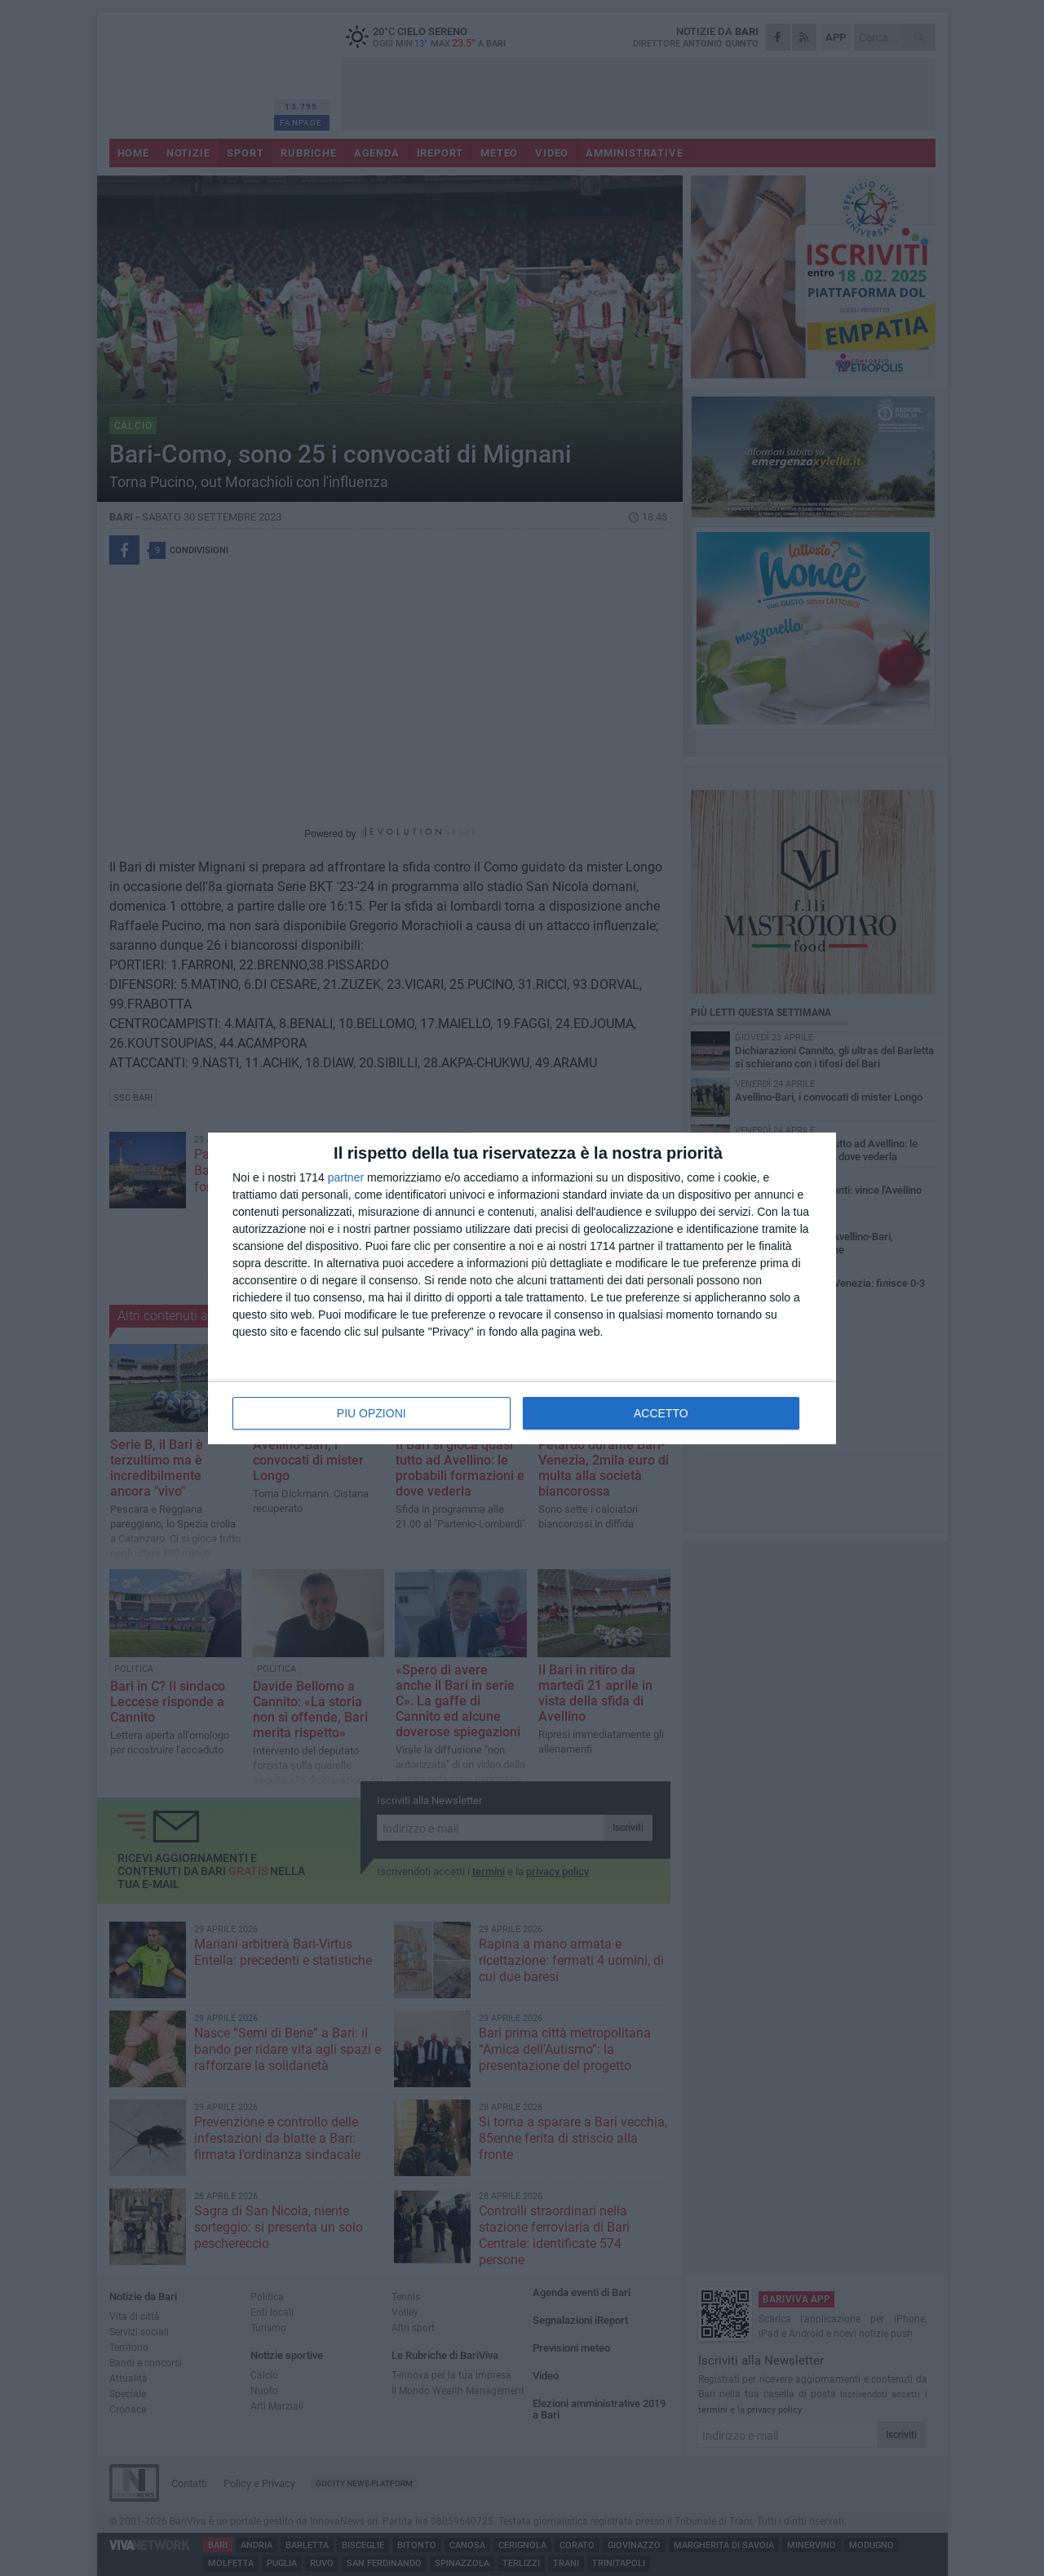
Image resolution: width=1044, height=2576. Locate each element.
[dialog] (522, 1288)
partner (346, 1177)
